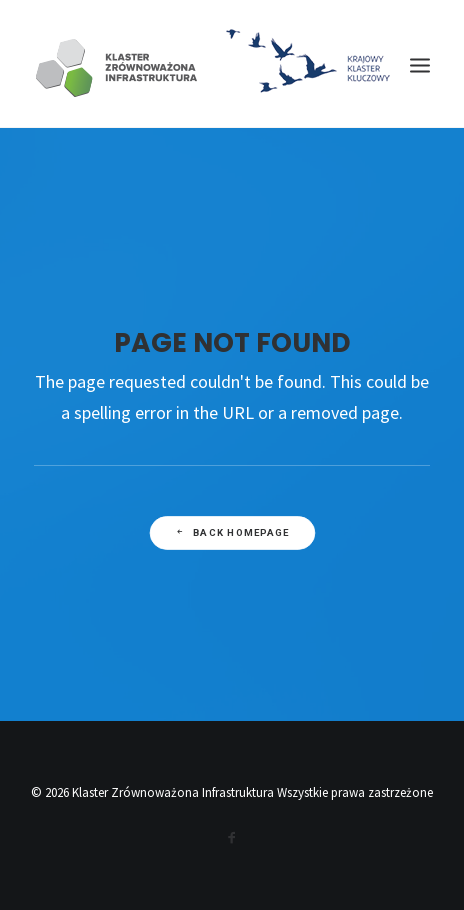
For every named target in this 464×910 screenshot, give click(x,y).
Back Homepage (232, 532)
